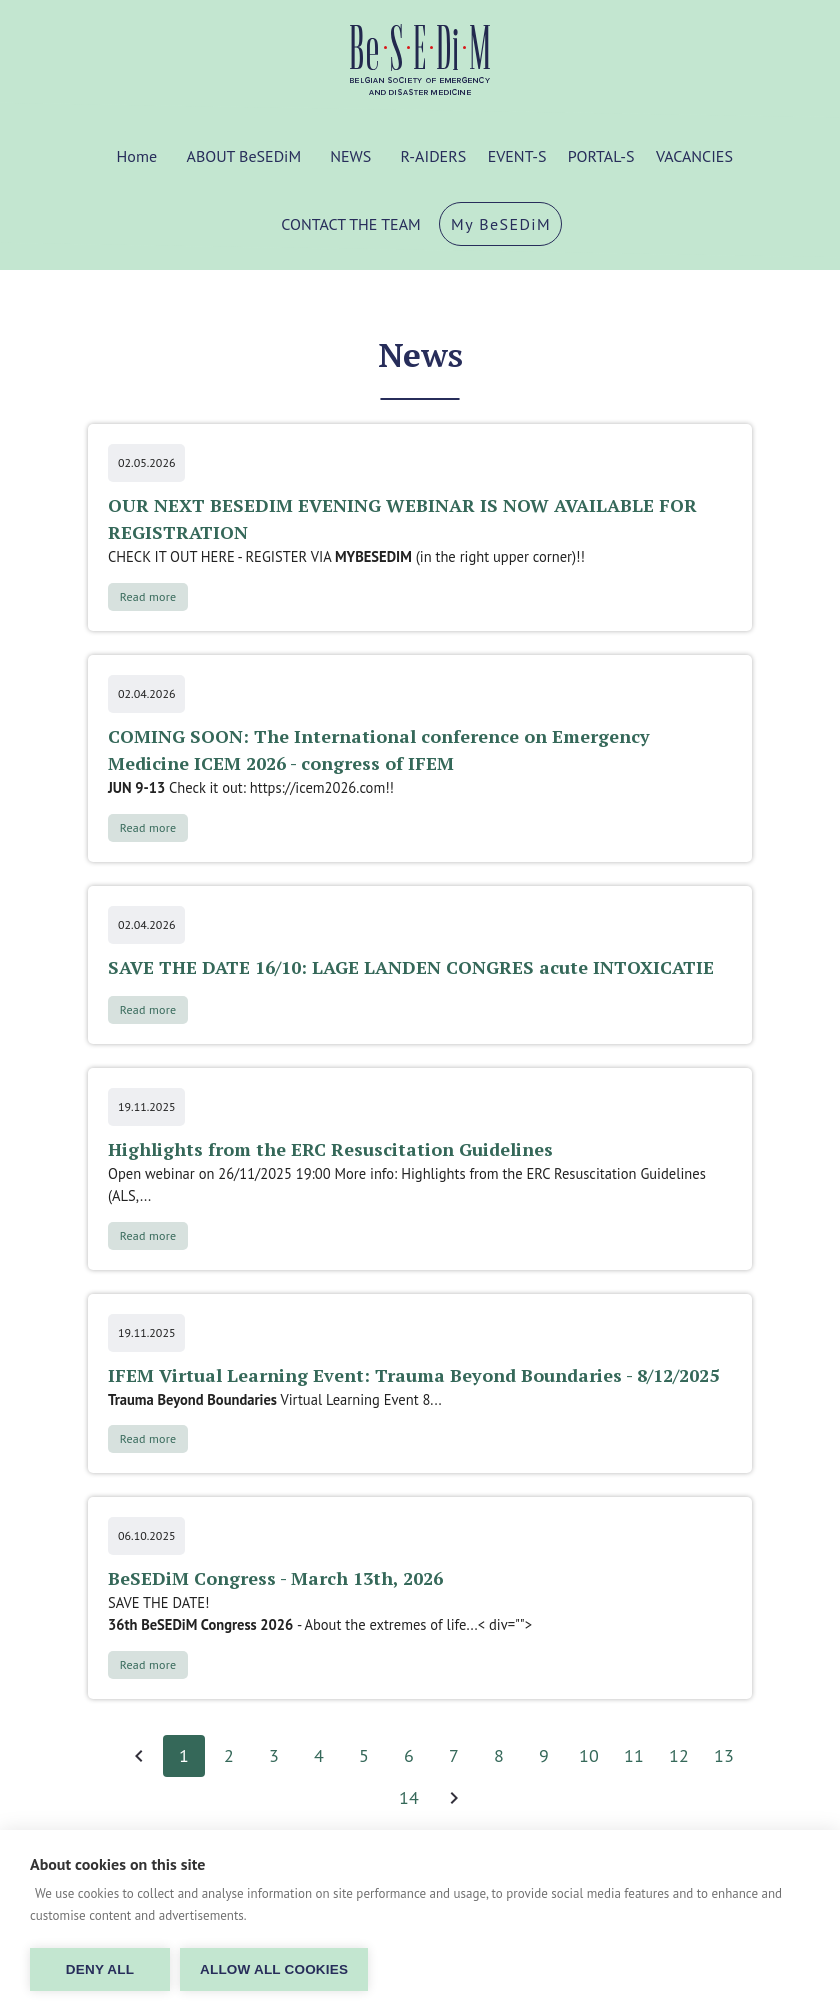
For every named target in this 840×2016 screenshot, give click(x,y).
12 (679, 1756)
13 (724, 1756)
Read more (148, 596)
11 (634, 1756)
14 (409, 1798)
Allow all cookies (274, 1969)
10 (589, 1756)
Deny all (100, 1969)
